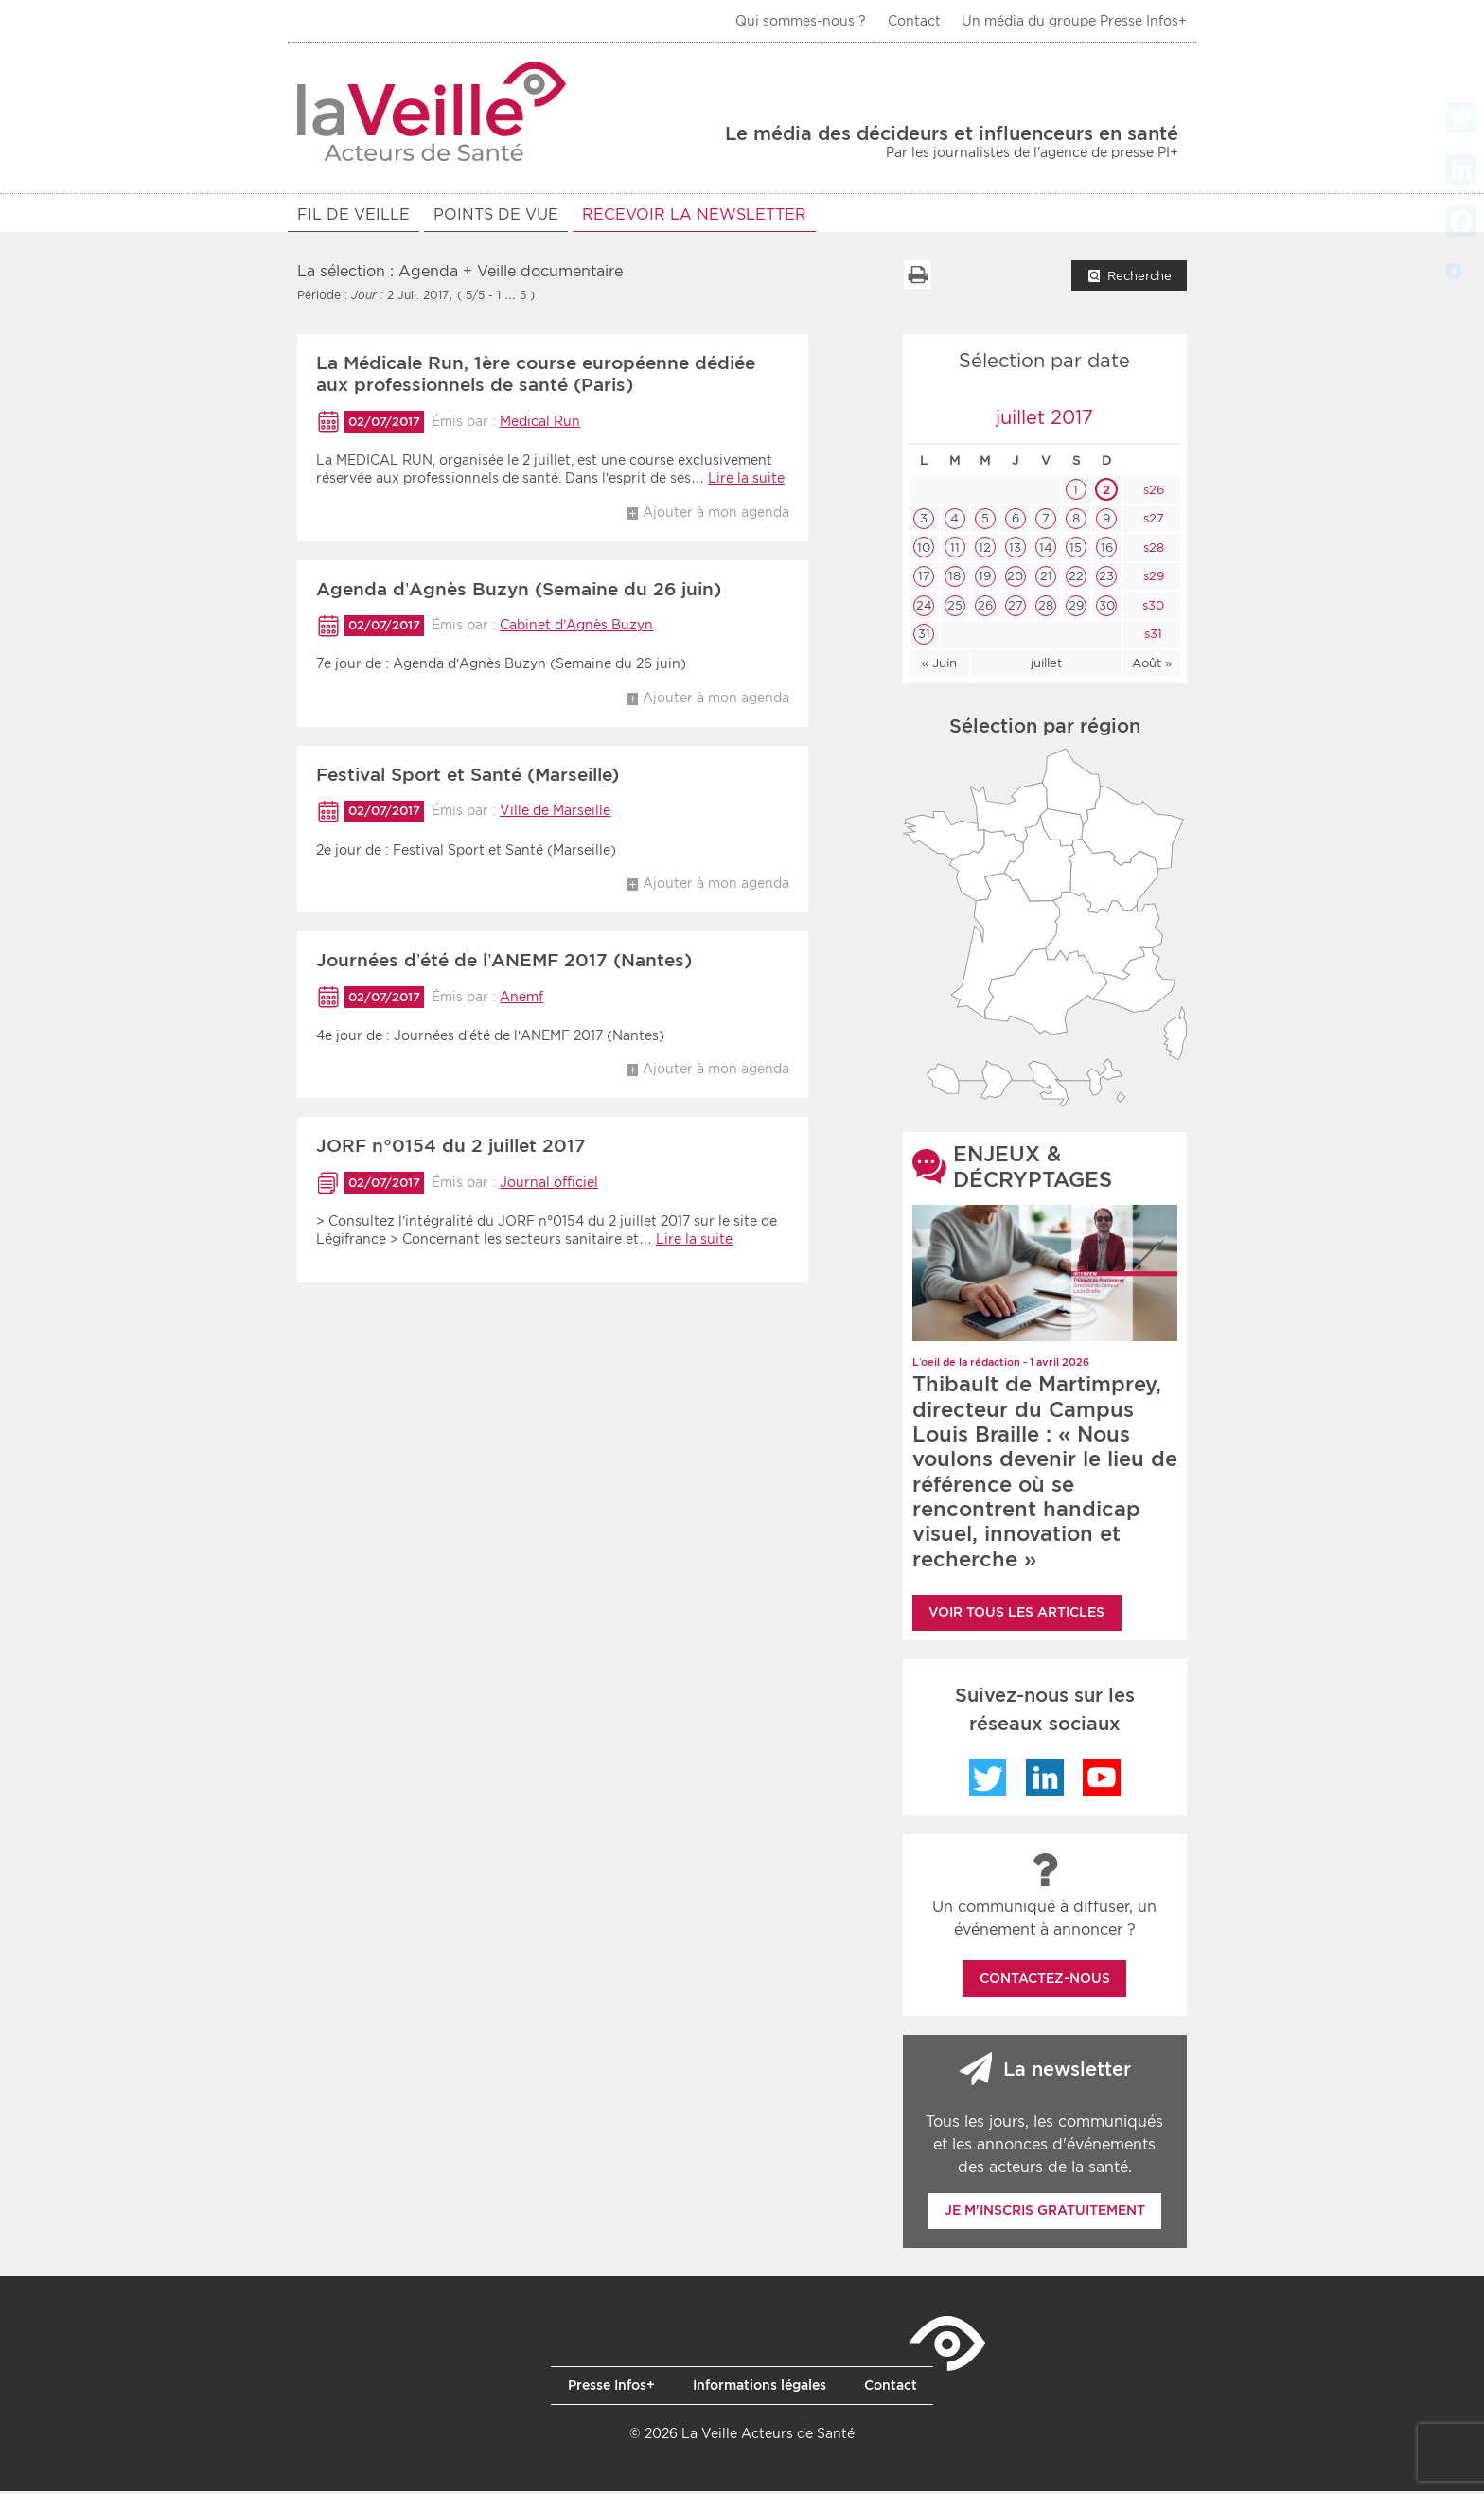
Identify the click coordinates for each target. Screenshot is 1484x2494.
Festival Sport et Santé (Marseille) (467, 777)
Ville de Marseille (555, 813)
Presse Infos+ (611, 2388)
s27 (1152, 521)
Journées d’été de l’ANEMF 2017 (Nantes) (504, 963)
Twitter (988, 1780)
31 (924, 636)
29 (1076, 608)
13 (1015, 550)
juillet (1046, 666)
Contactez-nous (1045, 1981)
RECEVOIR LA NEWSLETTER (694, 214)
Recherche (1139, 279)
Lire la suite (746, 480)
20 (1015, 579)
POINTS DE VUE (495, 214)
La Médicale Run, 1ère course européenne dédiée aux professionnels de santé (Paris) (535, 376)
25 (955, 608)
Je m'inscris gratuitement (1045, 2212)
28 (1045, 608)
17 (924, 579)
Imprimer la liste (917, 277)
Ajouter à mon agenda (716, 514)
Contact (914, 20)
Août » (1152, 666)
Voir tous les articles (1016, 1614)
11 (955, 550)
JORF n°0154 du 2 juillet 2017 (451, 1148)
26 (985, 608)
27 (1015, 608)
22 (1076, 579)
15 (1075, 550)
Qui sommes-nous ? (800, 20)
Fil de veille (353, 214)
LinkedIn (1045, 1780)
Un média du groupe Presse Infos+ (1074, 20)
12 (985, 550)
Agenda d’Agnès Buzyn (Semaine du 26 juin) (518, 592)
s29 (1152, 579)
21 (1046, 579)
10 (923, 550)
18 (954, 579)
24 (924, 608)
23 (1106, 579)
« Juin (939, 666)
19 (985, 579)
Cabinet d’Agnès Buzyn (576, 627)
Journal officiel (549, 1185)
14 (1045, 550)
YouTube (1102, 1780)
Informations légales (759, 2388)
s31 (1151, 636)
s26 (1152, 493)
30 (1107, 608)
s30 (1151, 608)
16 (1107, 550)
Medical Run (540, 424)
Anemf (521, 999)
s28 (1152, 550)
